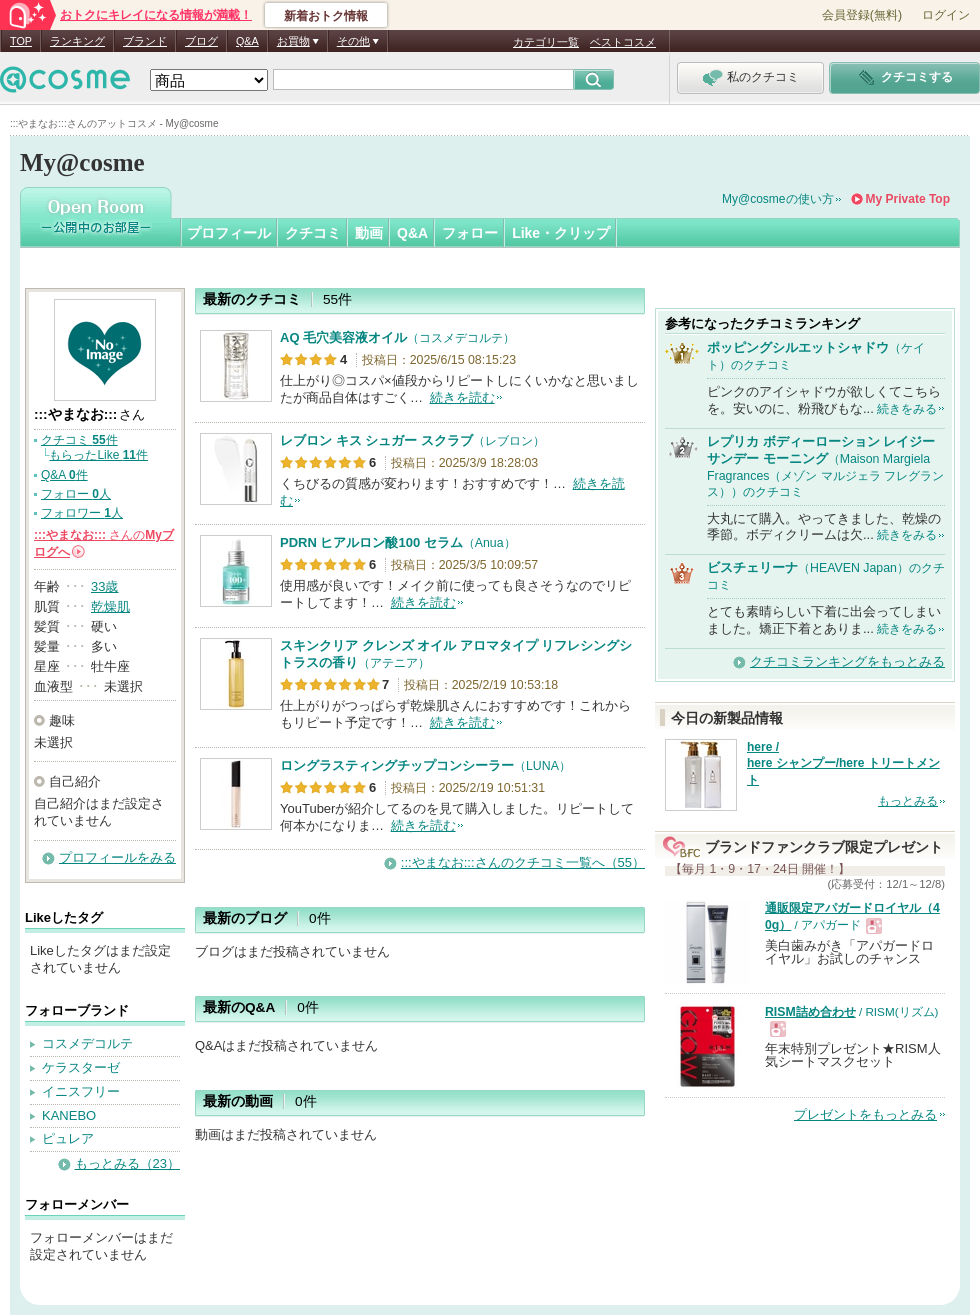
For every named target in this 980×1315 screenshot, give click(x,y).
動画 (369, 233)
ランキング (77, 41)
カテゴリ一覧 (546, 42)
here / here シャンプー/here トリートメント (843, 764)
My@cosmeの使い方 (778, 199)
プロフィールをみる (117, 857)
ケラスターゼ (81, 1067)
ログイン (946, 15)
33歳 (104, 586)
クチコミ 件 (79, 440)
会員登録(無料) (862, 15)
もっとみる (908, 801)
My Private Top (908, 199)
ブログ (201, 41)
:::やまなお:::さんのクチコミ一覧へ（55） (523, 862)
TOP (21, 41)
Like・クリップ (561, 233)
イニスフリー (81, 1091)
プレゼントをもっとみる (865, 1114)
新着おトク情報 (326, 16)
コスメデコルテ (87, 1043)
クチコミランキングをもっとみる (847, 661)
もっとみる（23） (127, 1163)
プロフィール (229, 233)
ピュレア (68, 1138)
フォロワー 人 (82, 513)
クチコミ (313, 233)
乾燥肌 (110, 606)
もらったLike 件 (98, 455)
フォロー (470, 233)
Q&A (247, 41)
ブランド (145, 41)
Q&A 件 (64, 475)
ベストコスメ (623, 42)
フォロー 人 (76, 494)
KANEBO (69, 1115)
